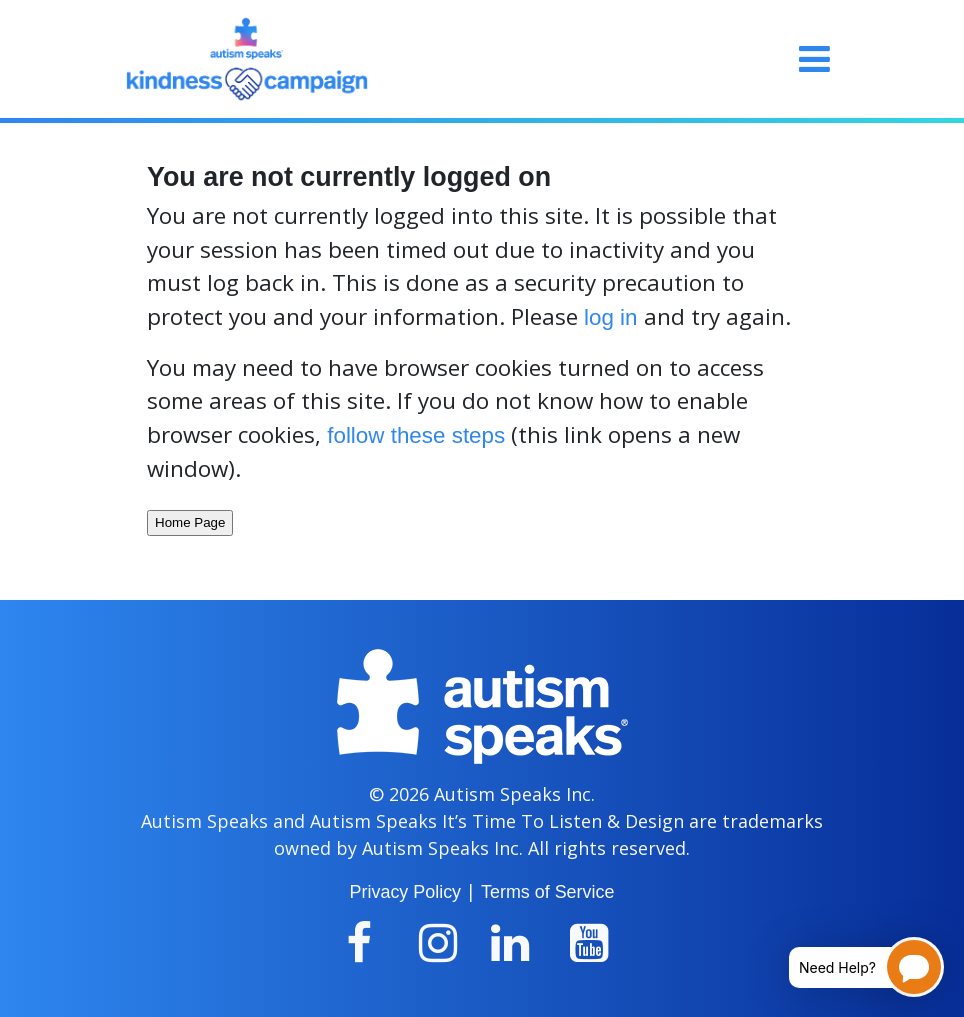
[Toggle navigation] (814, 59)
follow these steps (416, 435)
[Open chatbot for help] (851, 967)
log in (611, 317)
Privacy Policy (405, 892)
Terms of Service (547, 892)
